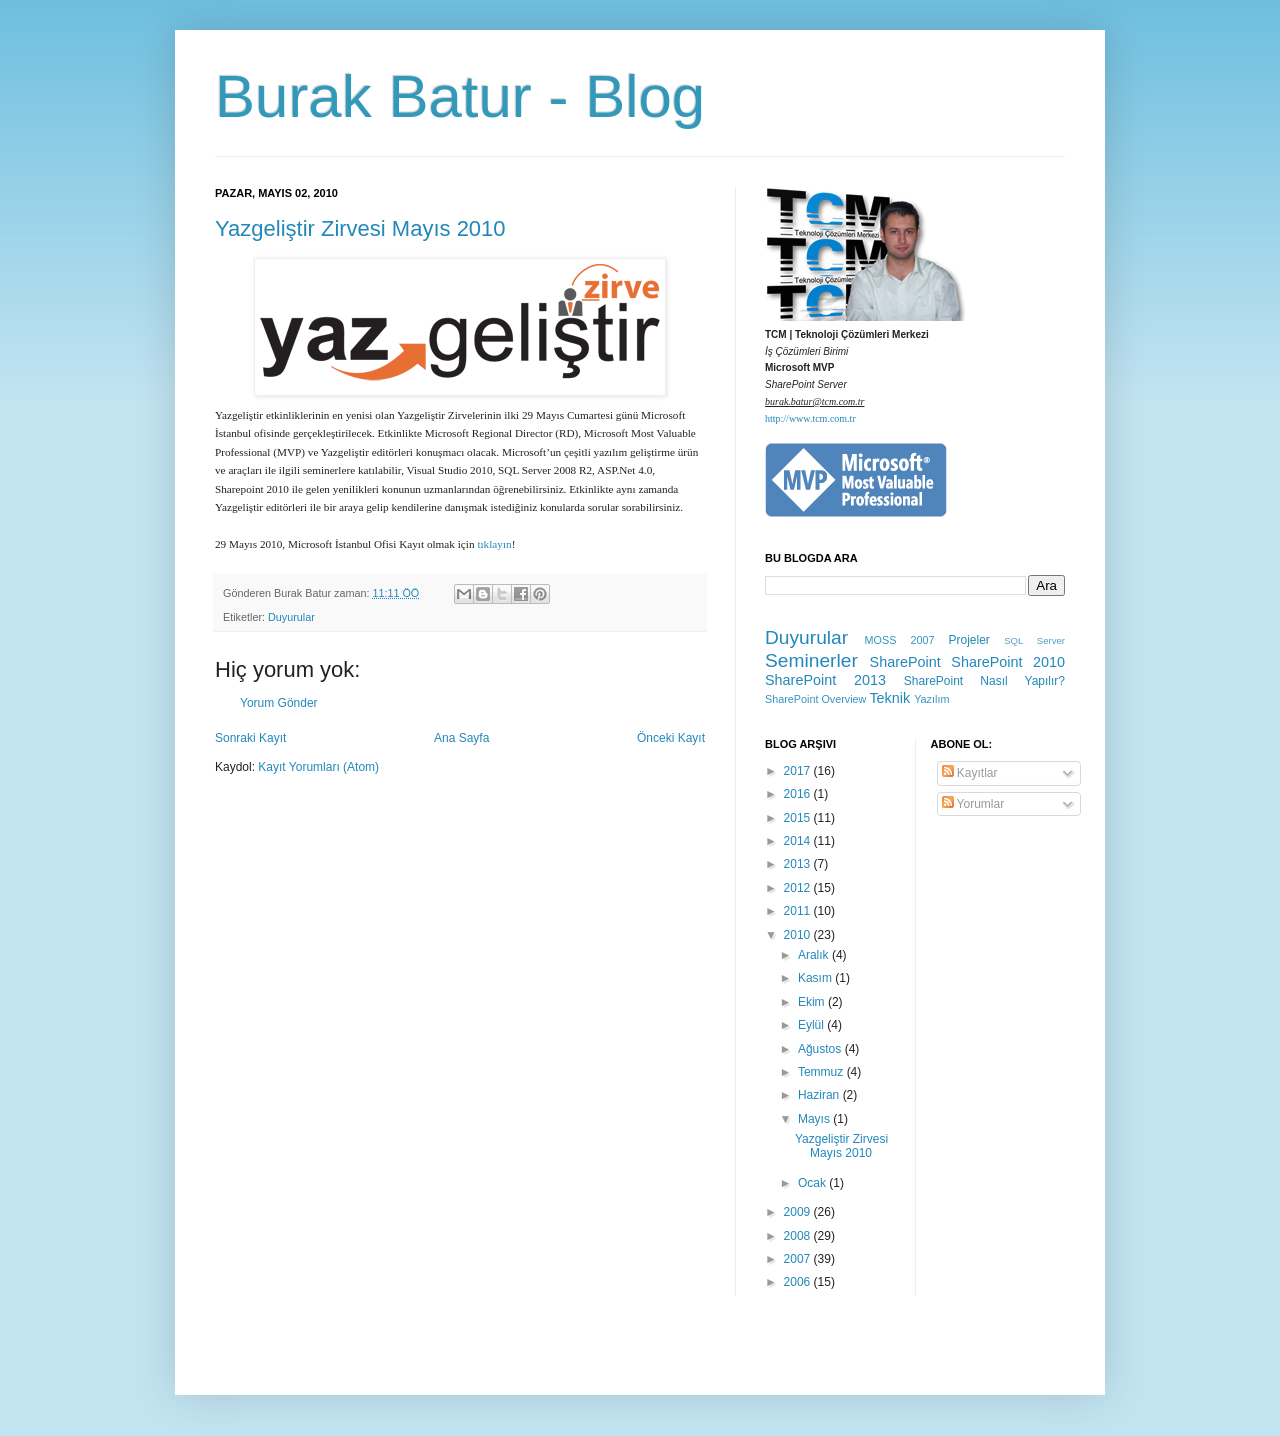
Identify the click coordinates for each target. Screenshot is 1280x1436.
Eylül (812, 1025)
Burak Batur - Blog (460, 96)
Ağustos (821, 1049)
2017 (799, 771)
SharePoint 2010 (1008, 662)
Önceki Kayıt (671, 738)
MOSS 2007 (900, 640)
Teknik (889, 698)
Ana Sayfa (461, 738)
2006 (799, 1282)
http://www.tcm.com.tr (810, 418)
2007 (799, 1259)
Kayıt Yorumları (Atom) (318, 767)
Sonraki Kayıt (250, 738)
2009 (799, 1212)
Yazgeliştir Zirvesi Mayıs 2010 (360, 228)
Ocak (813, 1183)
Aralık (815, 955)
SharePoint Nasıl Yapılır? (984, 681)
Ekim (813, 1002)
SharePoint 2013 (825, 680)
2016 (799, 794)
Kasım (816, 978)
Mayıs (815, 1119)
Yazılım (931, 699)
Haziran (820, 1095)
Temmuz (822, 1072)
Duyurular (291, 617)
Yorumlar (973, 804)
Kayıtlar (970, 773)
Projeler (968, 640)
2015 (799, 818)
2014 (799, 841)
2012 (799, 888)
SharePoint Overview (815, 699)
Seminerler (811, 660)
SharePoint (905, 662)
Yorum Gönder (279, 703)
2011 (799, 911)
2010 (799, 935)
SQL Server (1034, 640)
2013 (799, 864)
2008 (799, 1236)
